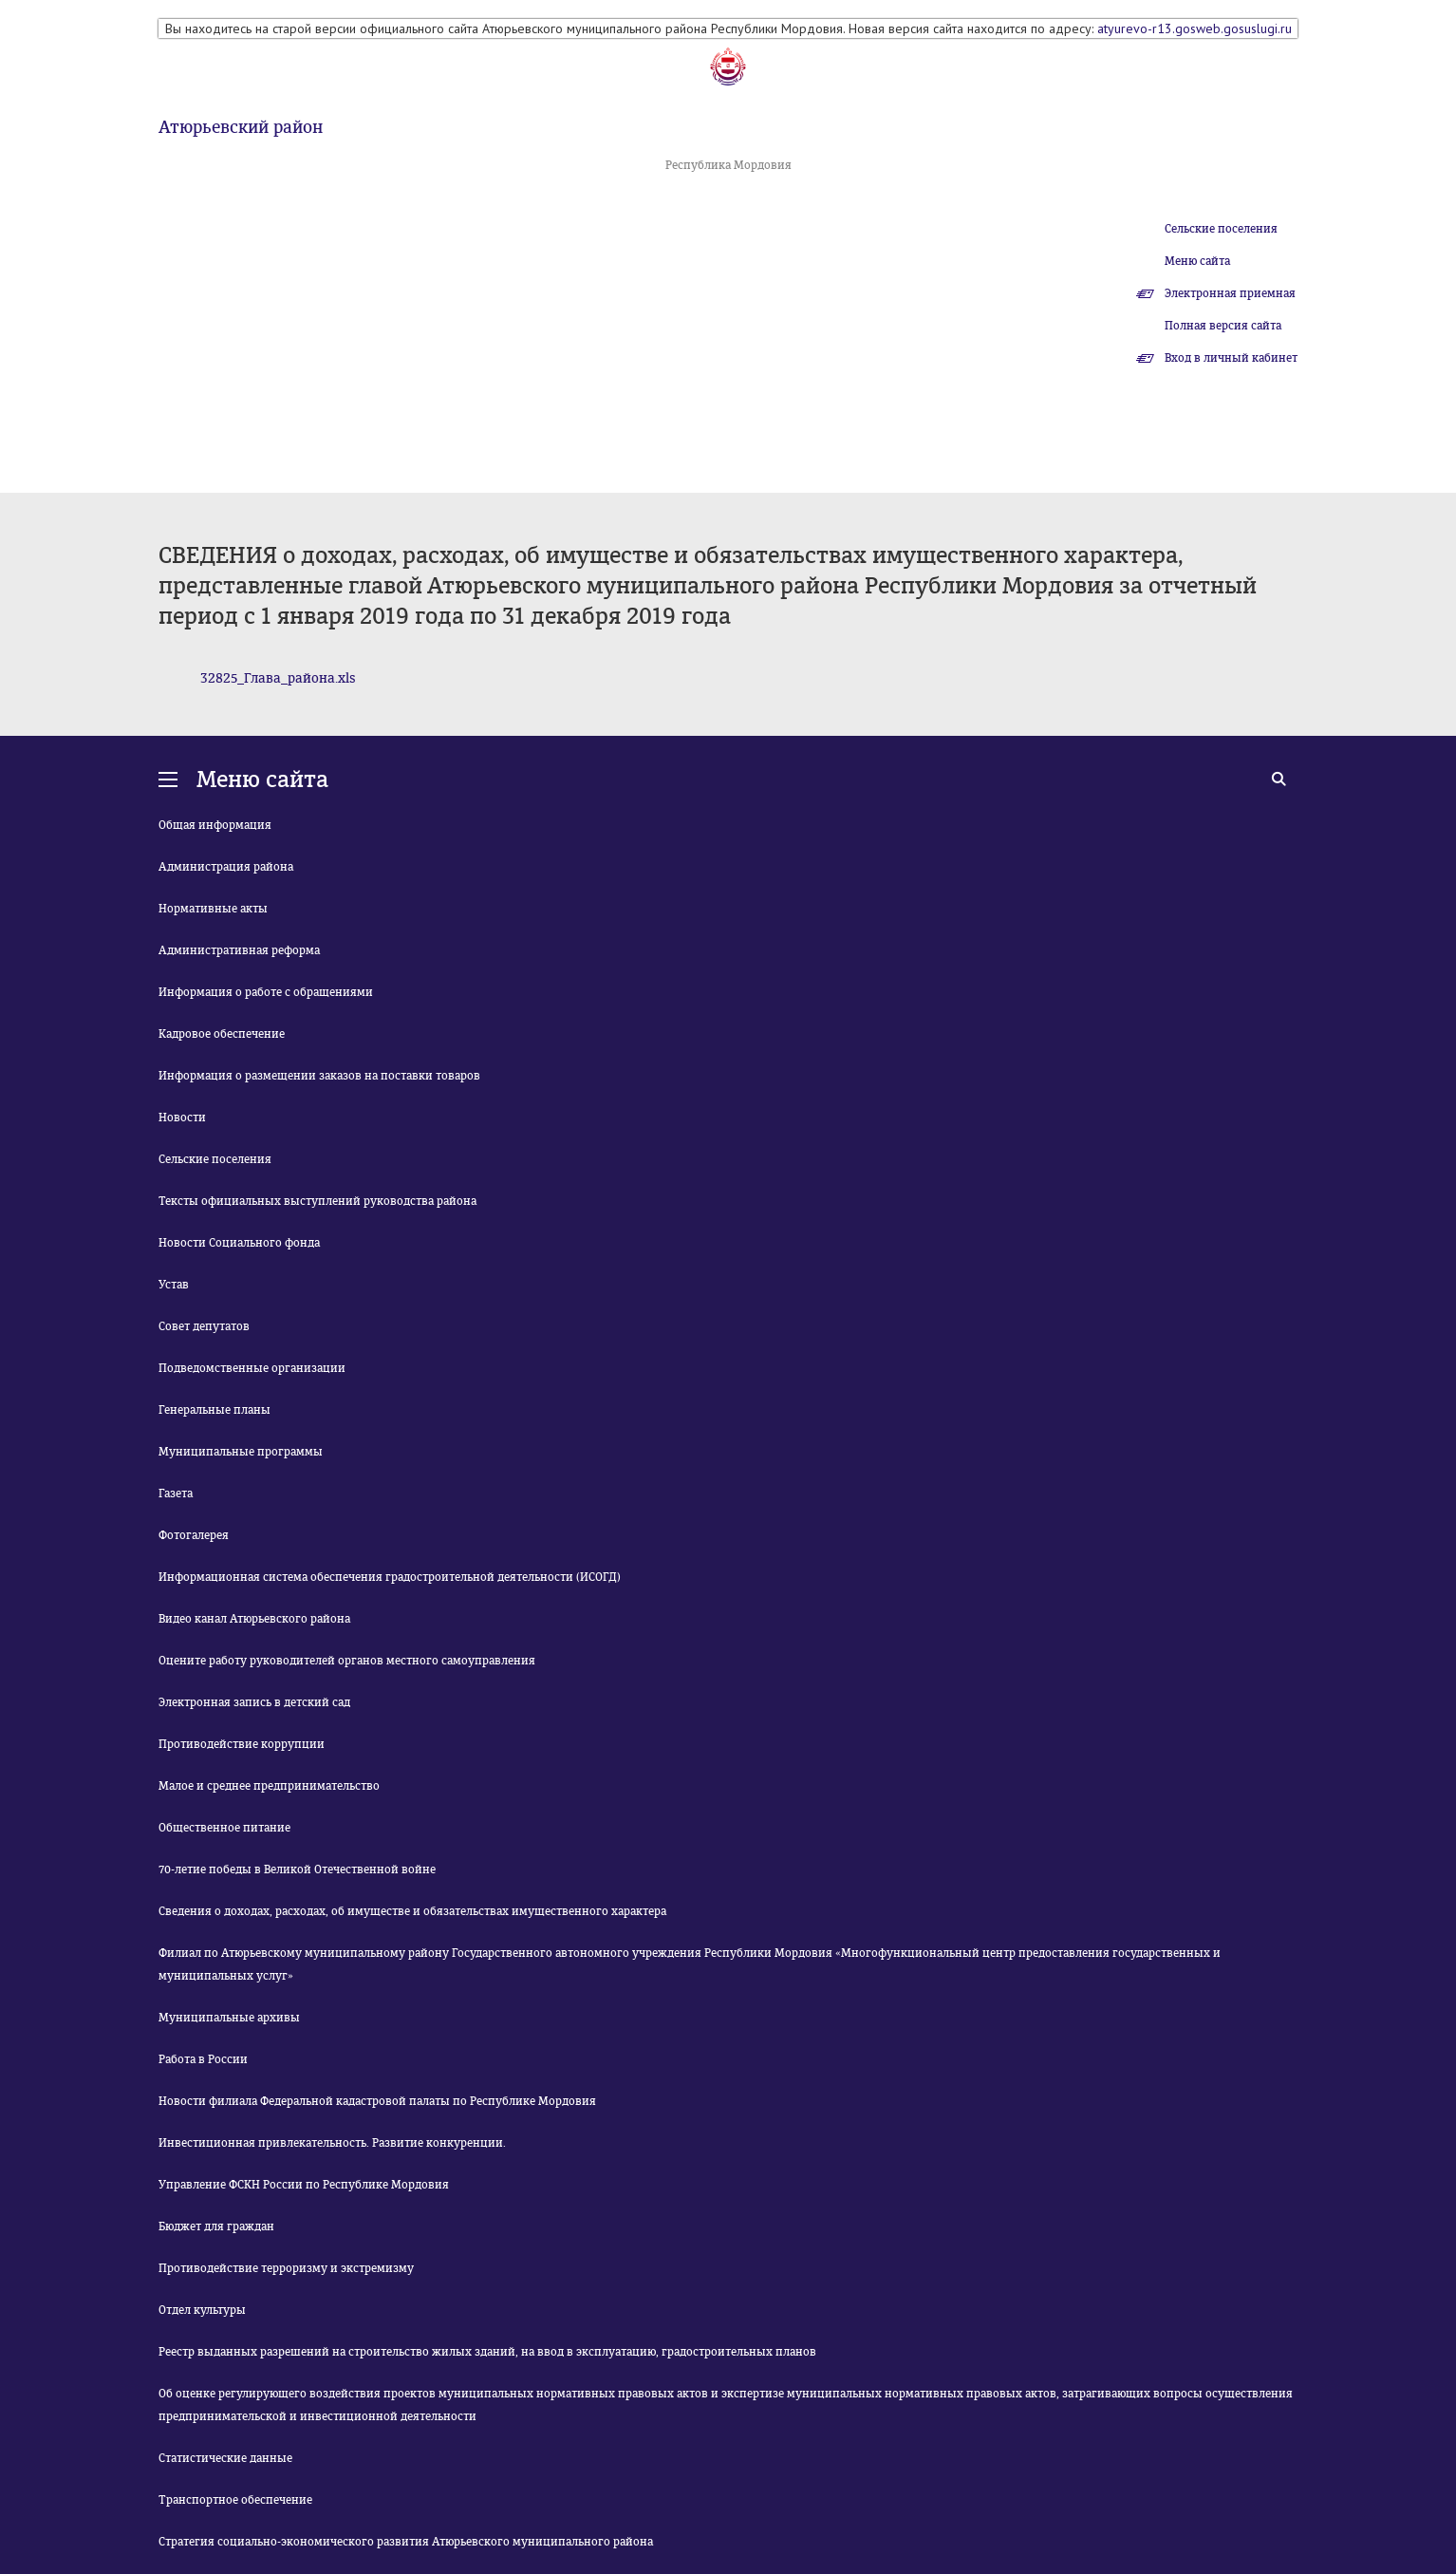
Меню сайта (1197, 261)
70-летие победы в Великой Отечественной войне (297, 1869)
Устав (174, 1284)
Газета (176, 1493)
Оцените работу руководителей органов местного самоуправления (347, 1660)
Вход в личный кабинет (1231, 358)
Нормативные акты (213, 908)
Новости (182, 1117)
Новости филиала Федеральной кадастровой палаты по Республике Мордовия (377, 2101)
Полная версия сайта (1223, 325)
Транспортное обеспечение (235, 2500)
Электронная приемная (1230, 293)
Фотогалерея (194, 1535)
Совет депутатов (204, 1326)
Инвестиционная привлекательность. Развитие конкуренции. (332, 2143)
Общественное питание (224, 1827)
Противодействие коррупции (242, 1744)
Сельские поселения (1221, 228)
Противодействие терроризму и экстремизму (286, 2268)
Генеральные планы (215, 1410)
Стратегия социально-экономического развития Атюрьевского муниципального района (406, 2541)
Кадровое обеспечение (222, 1034)
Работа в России (203, 2059)
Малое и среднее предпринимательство (269, 1786)
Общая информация (215, 825)
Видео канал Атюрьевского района (254, 1618)
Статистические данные (225, 2458)
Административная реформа (239, 950)
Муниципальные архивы (229, 2017)
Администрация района (226, 867)
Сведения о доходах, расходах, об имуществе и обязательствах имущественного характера (412, 1911)
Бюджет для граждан (216, 2226)
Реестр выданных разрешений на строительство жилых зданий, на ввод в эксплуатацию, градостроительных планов (487, 2351)
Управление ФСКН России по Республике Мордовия (304, 2184)
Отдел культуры (202, 2310)
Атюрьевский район (241, 127)
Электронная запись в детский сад (254, 1702)
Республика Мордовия (728, 165)
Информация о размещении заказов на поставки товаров (319, 1075)
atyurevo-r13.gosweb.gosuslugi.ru (1194, 28)
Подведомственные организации (252, 1368)
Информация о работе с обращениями (266, 992)
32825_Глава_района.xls (278, 678)
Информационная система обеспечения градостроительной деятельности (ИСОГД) (390, 1577)
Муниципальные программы (241, 1451)
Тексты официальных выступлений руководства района (317, 1201)
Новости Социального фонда (239, 1242)
